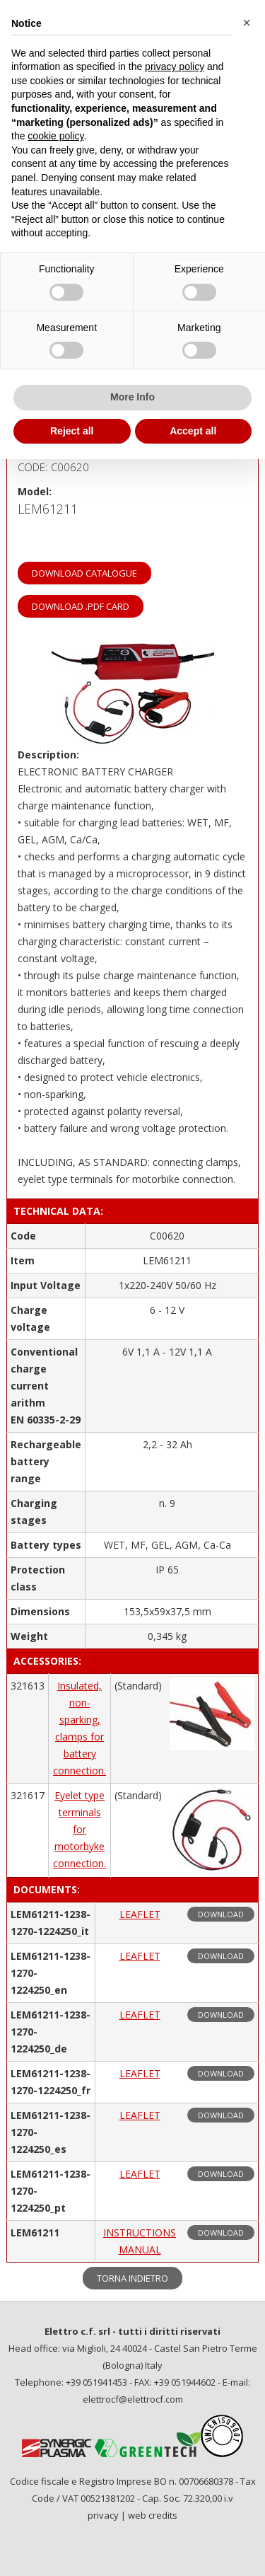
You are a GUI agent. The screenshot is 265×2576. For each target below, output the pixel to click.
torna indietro (132, 2278)
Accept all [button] (193, 431)
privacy (103, 2515)
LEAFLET (139, 1914)
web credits (152, 2515)
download (221, 1914)
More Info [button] (132, 397)
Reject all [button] (71, 431)
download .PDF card (80, 606)
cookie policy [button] (55, 135)
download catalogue (84, 573)
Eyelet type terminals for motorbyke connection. (79, 1829)
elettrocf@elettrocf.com (133, 2399)
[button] (246, 22)
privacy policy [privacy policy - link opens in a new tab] (174, 66)
